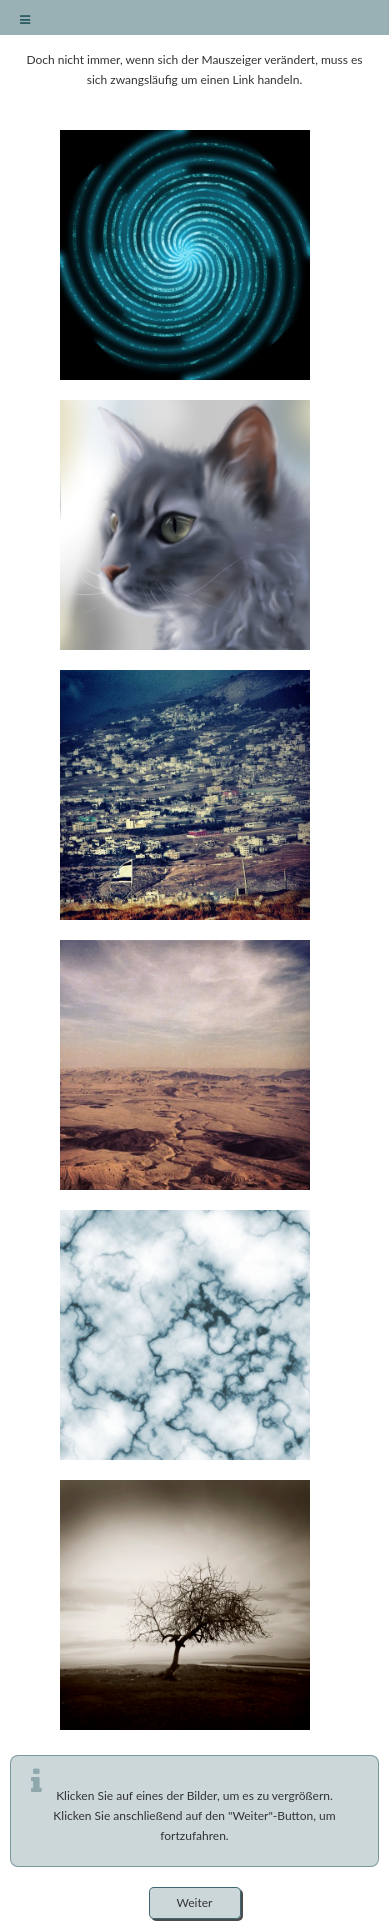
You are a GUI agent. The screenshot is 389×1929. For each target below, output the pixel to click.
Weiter (195, 1902)
